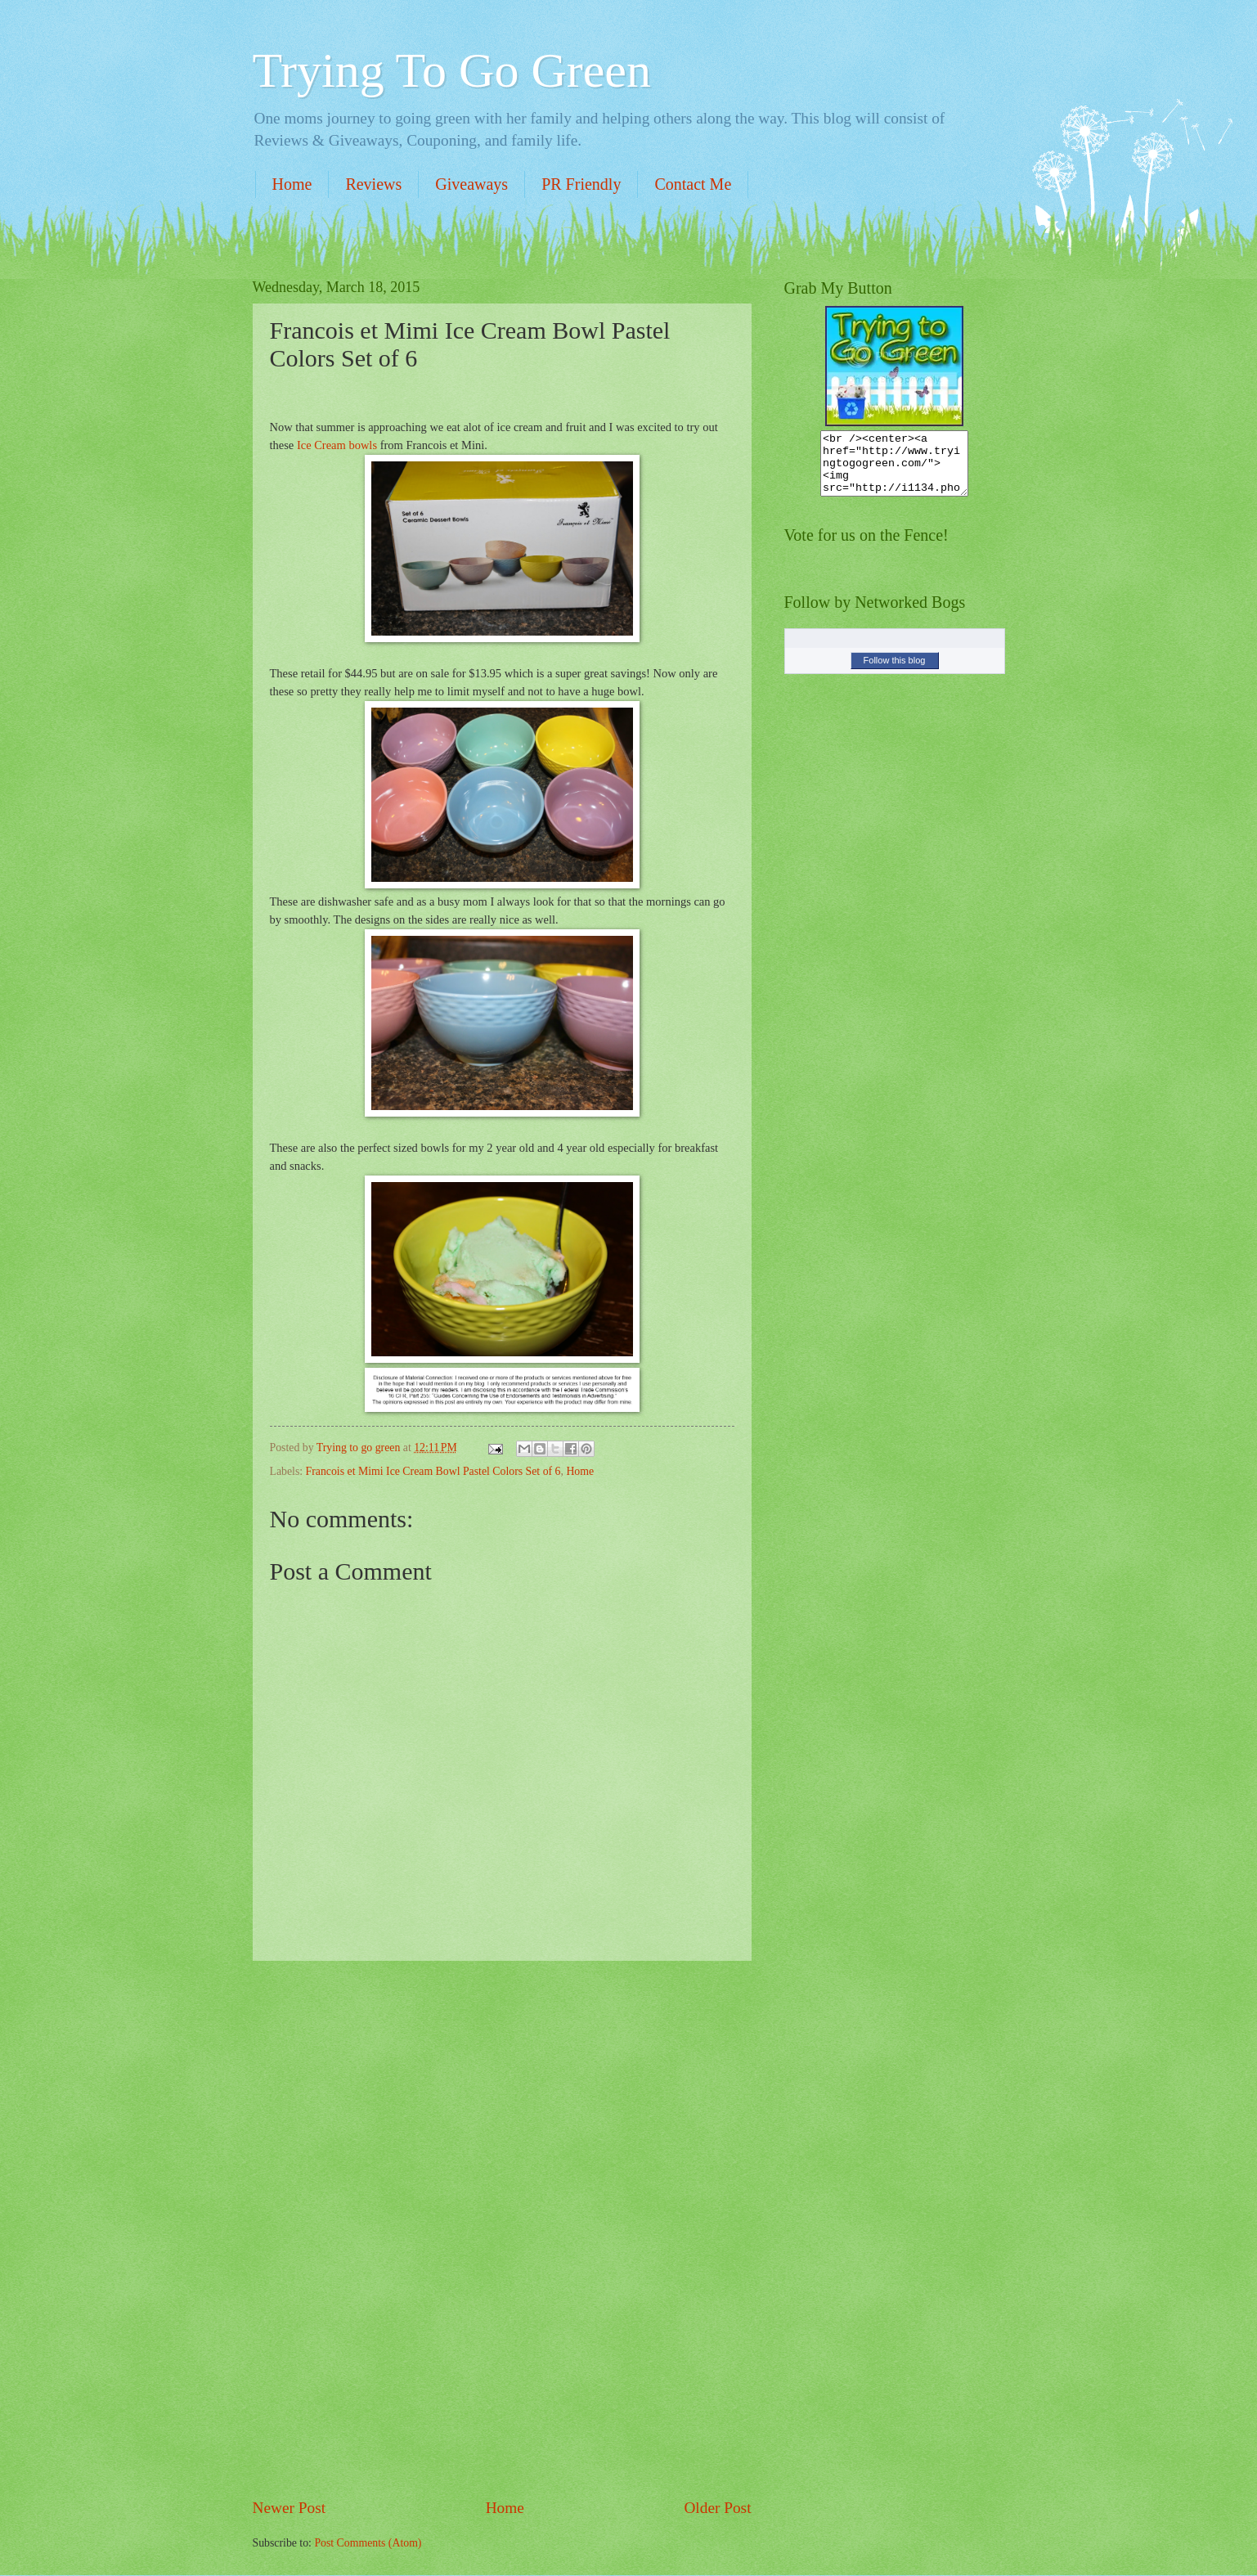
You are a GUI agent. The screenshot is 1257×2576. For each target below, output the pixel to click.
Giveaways (471, 184)
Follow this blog (895, 672)
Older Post (717, 2507)
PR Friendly (581, 184)
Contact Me (692, 184)
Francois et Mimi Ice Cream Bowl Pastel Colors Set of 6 (433, 1471)
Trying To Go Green (452, 70)
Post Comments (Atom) (367, 2543)
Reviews (373, 184)
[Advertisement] (502, 2229)
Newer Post (289, 2507)
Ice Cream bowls (337, 445)
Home (292, 184)
